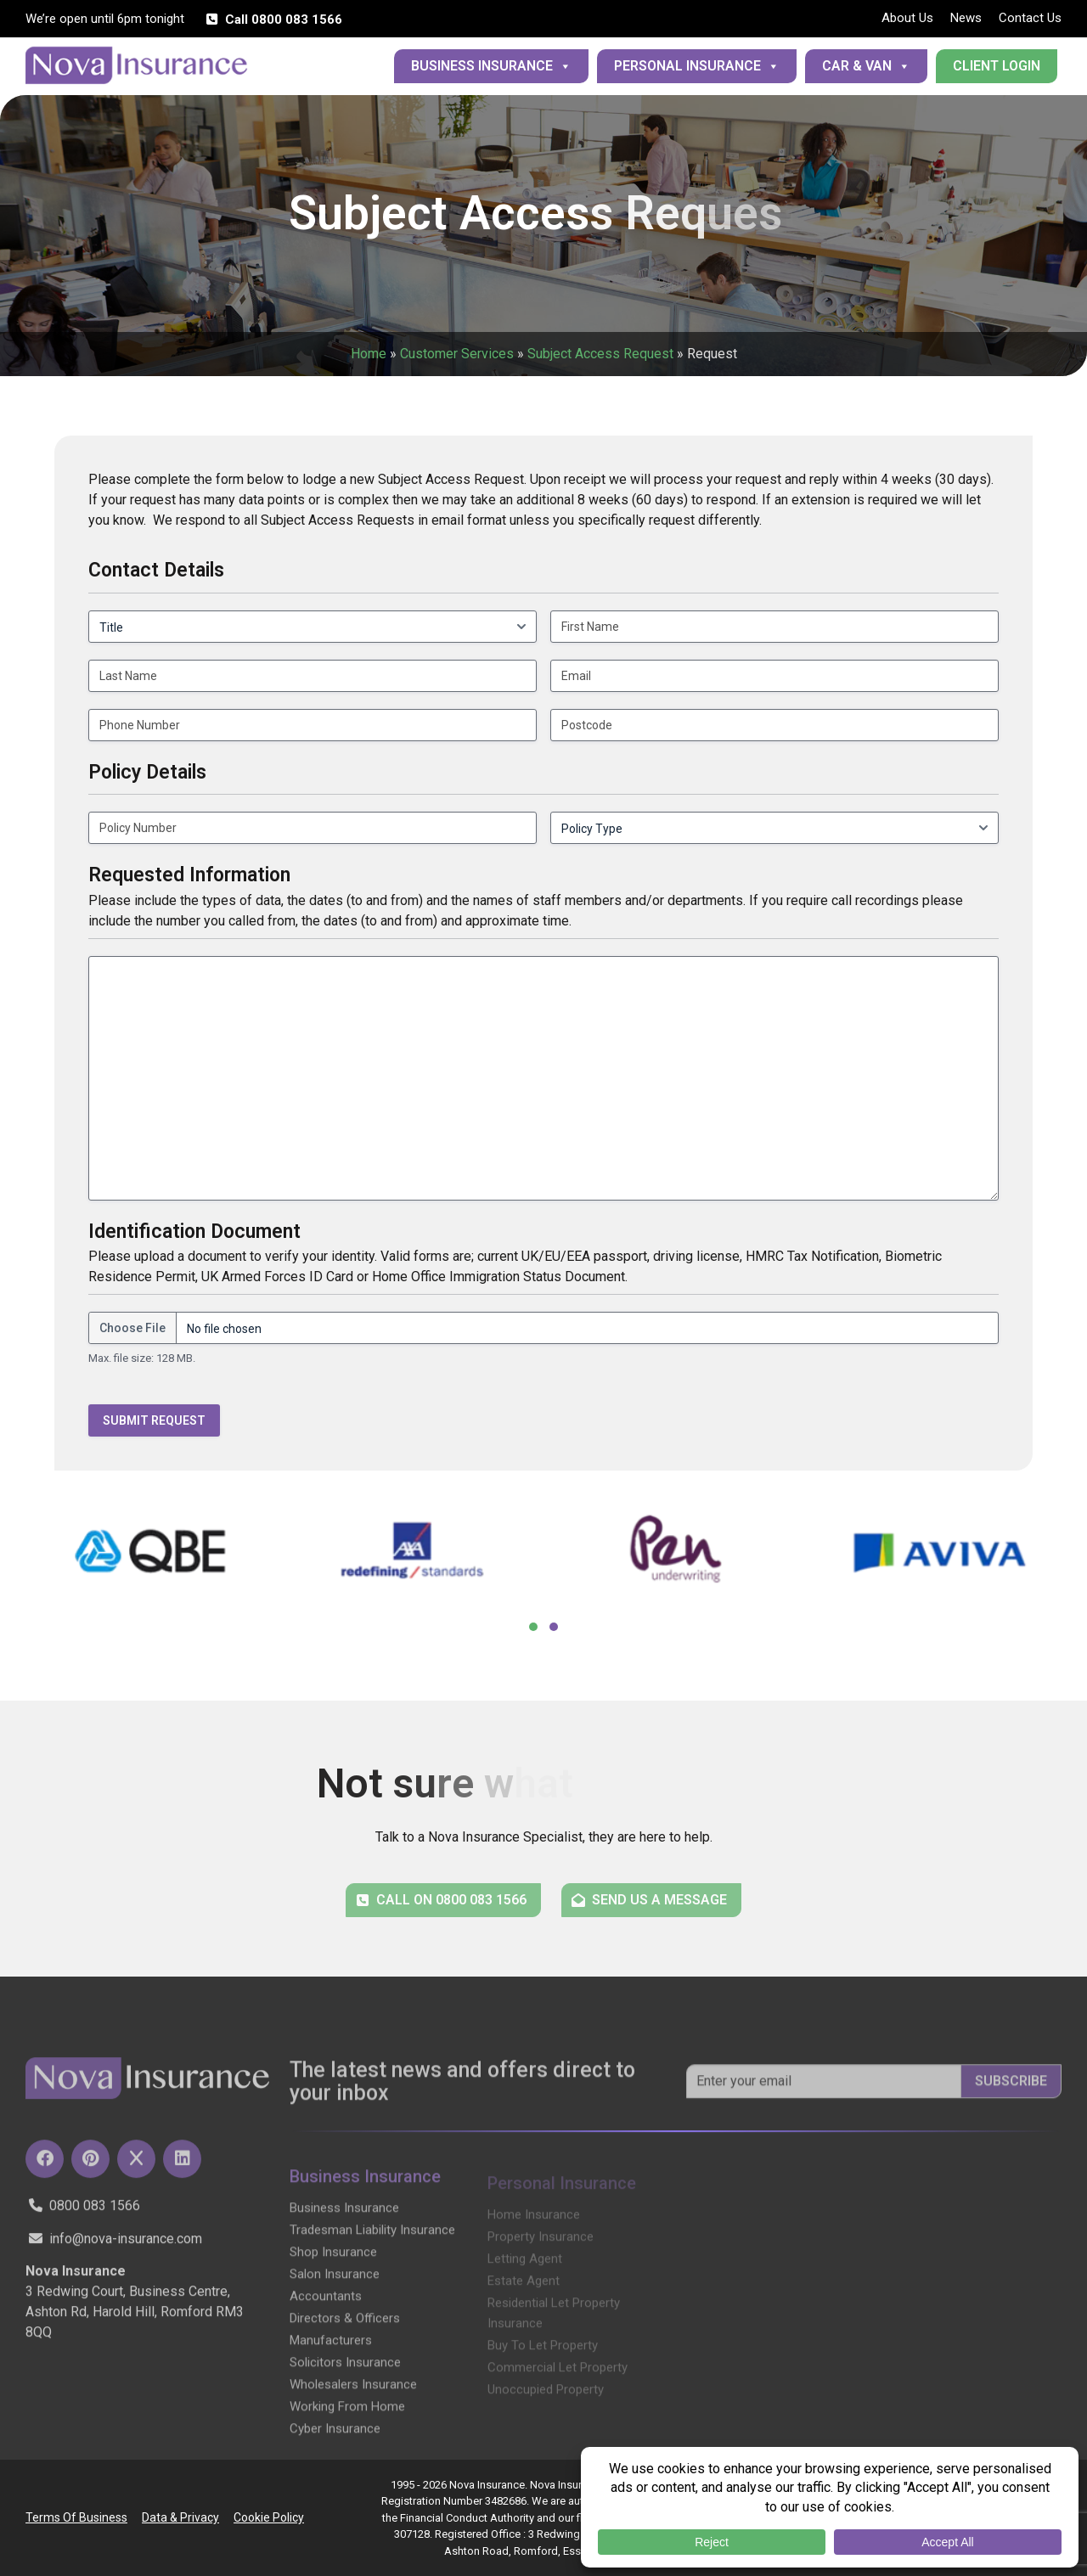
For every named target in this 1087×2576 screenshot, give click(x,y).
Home (368, 354)
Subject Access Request (600, 354)
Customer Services (457, 354)
